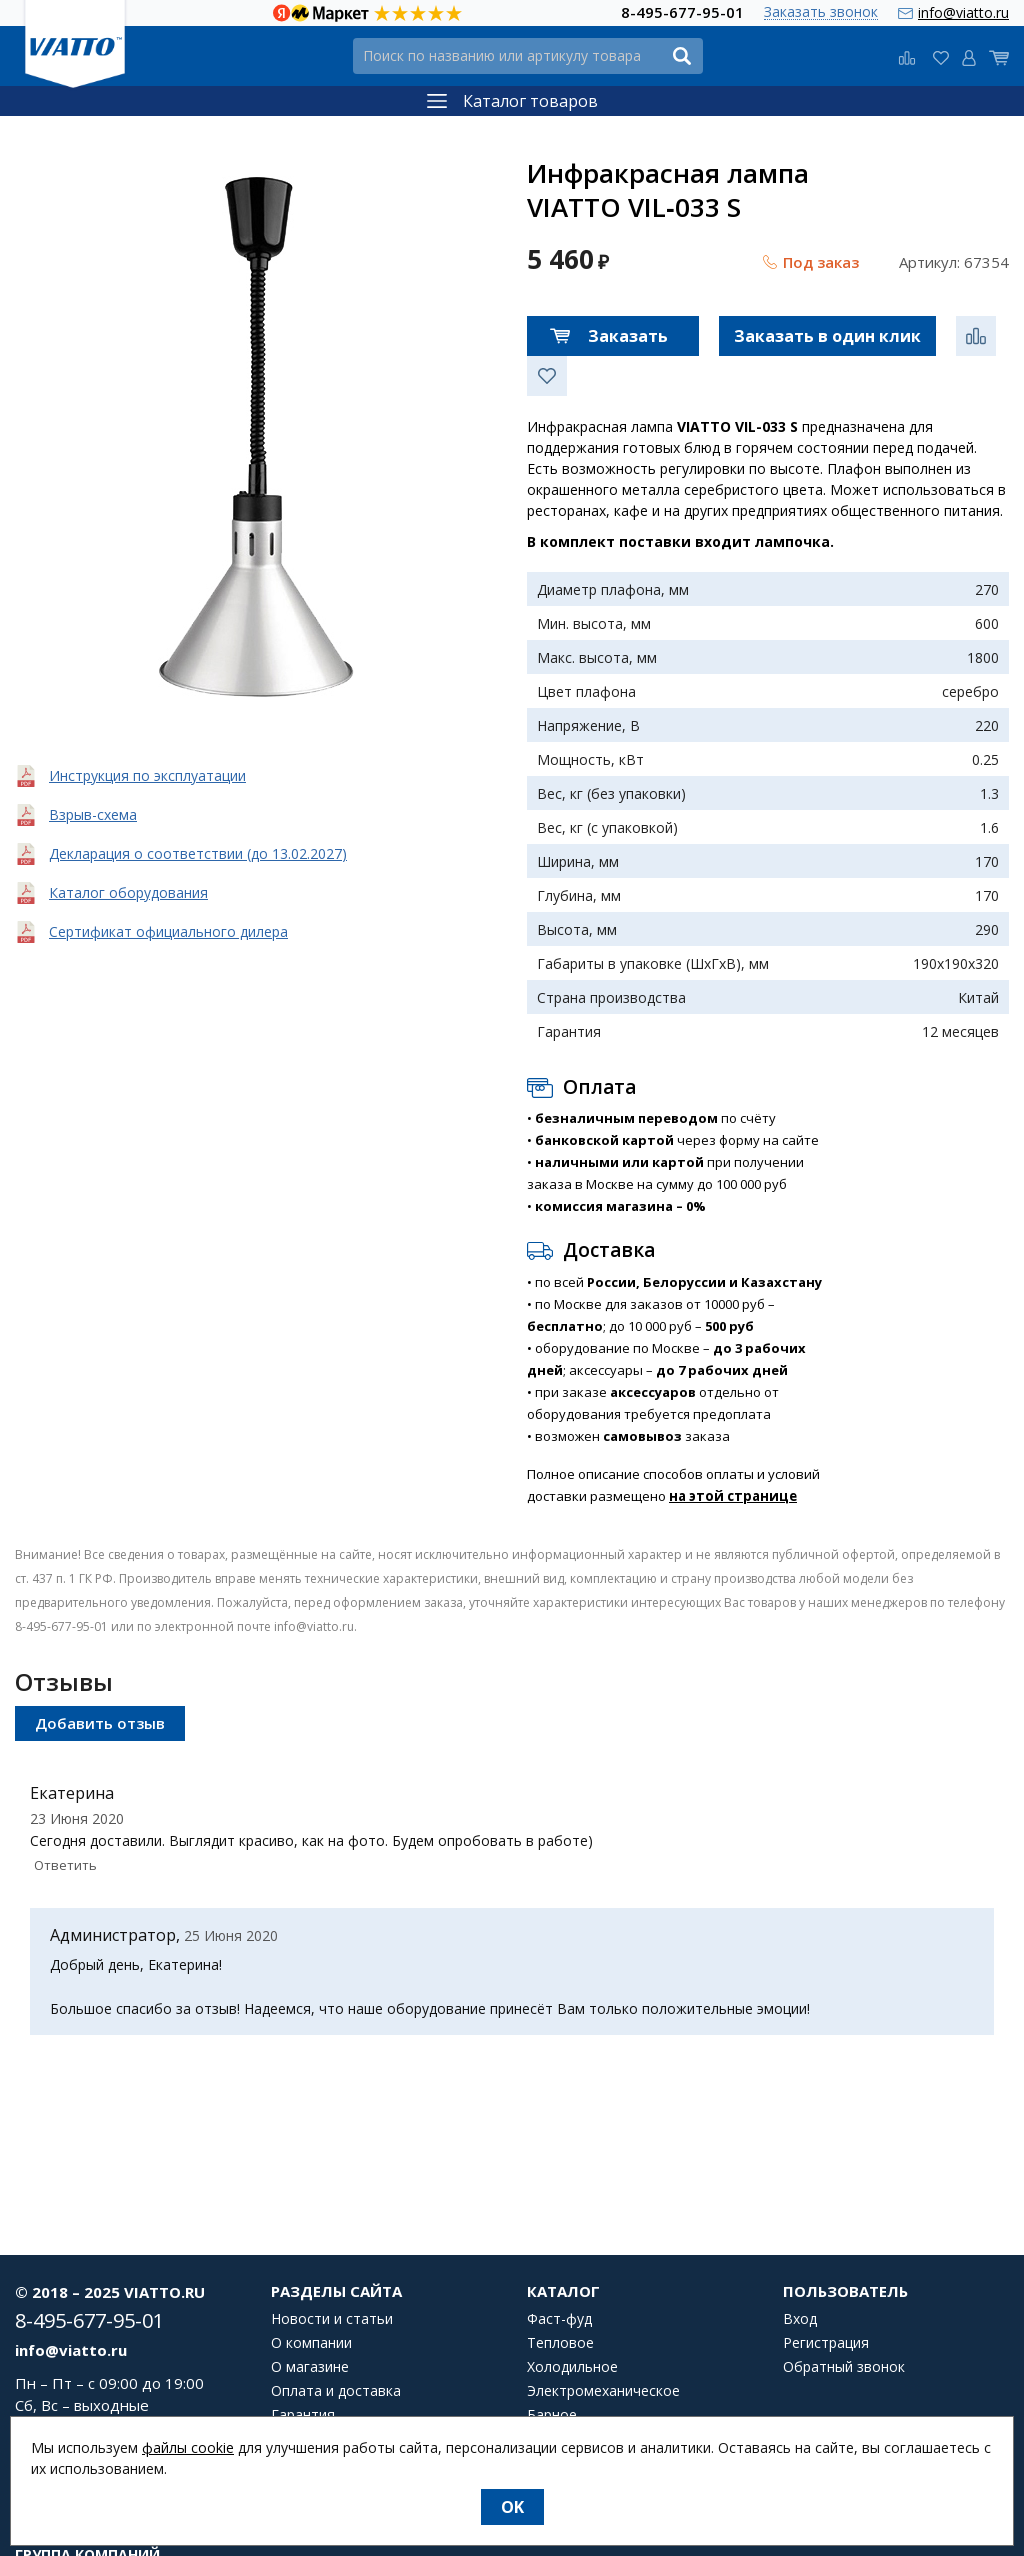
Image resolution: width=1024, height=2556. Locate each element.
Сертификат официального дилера (168, 931)
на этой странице (733, 1496)
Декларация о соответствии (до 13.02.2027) (198, 853)
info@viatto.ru (963, 12)
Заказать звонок (821, 12)
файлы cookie (188, 2447)
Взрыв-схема (93, 814)
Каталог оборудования (128, 892)
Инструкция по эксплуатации (147, 775)
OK (512, 2507)
